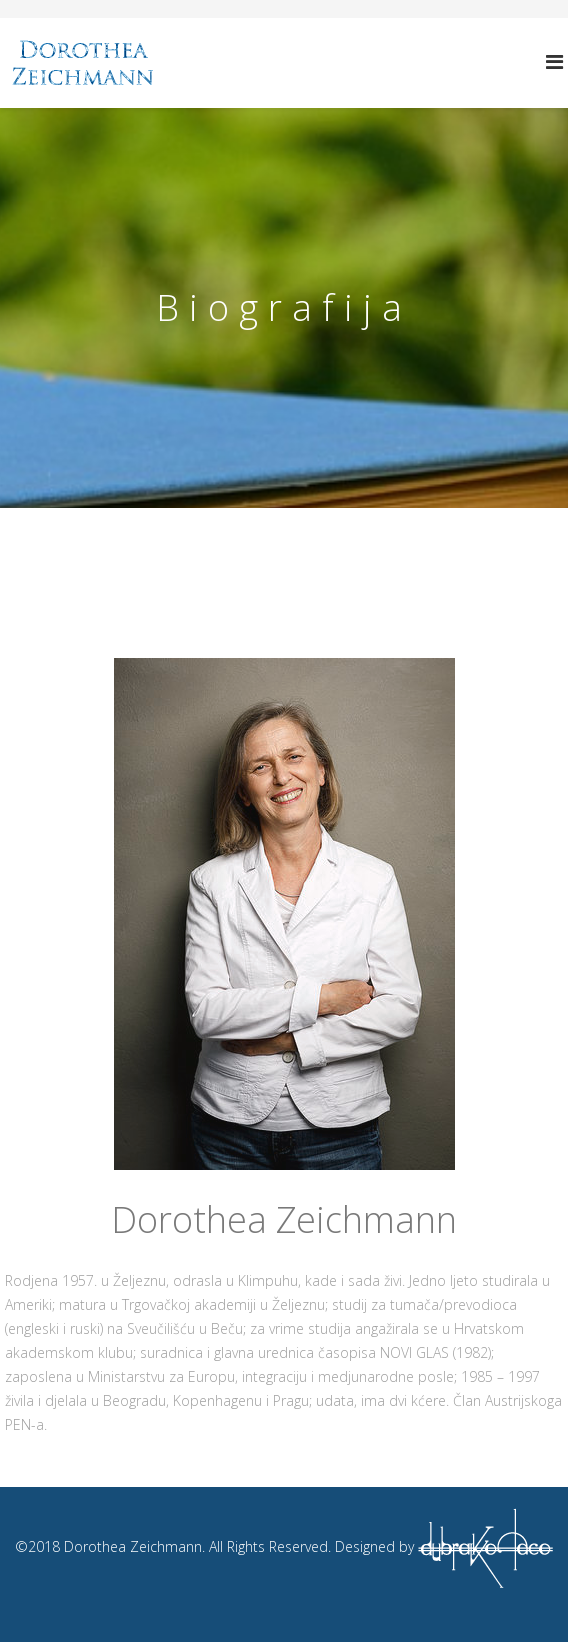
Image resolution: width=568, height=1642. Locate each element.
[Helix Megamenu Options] (554, 61)
